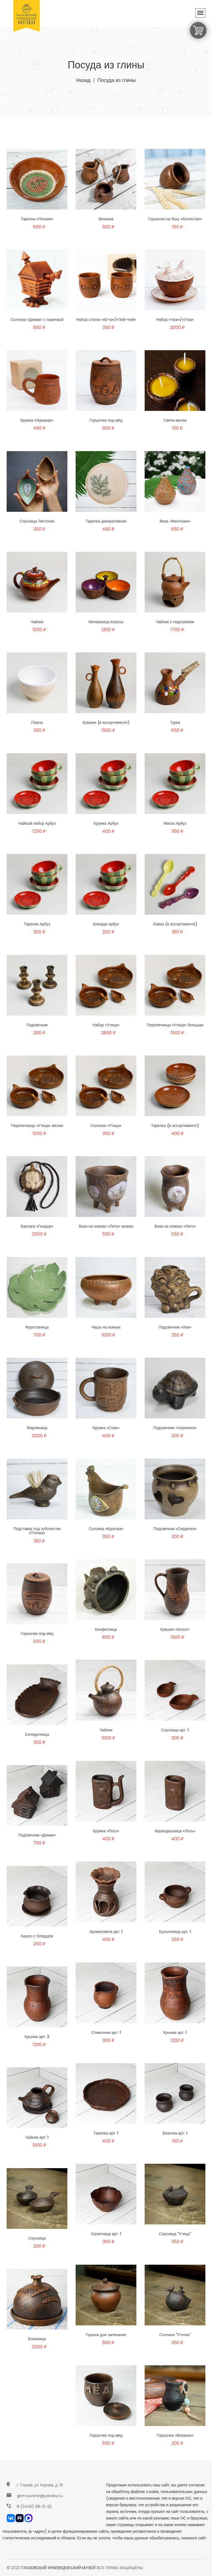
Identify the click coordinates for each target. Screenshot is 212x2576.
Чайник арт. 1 (36, 2139)
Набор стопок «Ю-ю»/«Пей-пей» (106, 322)
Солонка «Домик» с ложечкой (37, 322)
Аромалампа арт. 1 (106, 1934)
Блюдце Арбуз (106, 926)
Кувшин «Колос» (175, 1631)
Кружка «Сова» (106, 1430)
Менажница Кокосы (106, 624)
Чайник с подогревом (175, 624)
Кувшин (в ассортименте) (106, 724)
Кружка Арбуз (106, 825)
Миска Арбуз (175, 825)
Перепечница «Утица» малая (37, 1128)
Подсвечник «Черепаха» (175, 1430)
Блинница (37, 2341)
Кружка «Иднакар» (37, 422)
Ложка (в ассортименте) (175, 926)
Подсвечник (37, 1027)
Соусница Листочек (37, 523)
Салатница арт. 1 (106, 2236)
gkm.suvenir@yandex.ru (40, 2496)
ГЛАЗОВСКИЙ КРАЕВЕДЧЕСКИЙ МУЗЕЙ (59, 2567)
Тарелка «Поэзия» (37, 219)
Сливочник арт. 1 (105, 2035)
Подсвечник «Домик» (37, 1837)
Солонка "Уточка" (175, 2337)
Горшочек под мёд (106, 422)
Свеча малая (175, 422)
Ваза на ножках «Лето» (175, 1228)
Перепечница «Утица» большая (175, 1027)
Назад (83, 80)
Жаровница (37, 1430)
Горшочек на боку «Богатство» (175, 219)
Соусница (37, 2240)
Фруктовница (36, 1329)
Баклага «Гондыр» (37, 1228)
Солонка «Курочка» (105, 1531)
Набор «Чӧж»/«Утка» (175, 322)
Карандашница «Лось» (175, 1833)
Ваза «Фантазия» (175, 523)
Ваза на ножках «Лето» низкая (106, 1228)
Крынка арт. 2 (37, 2039)
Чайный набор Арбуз (37, 825)
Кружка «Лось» (106, 1833)
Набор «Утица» (106, 1027)
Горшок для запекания (106, 2337)
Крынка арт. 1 (175, 2035)
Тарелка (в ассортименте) (175, 1128)
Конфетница (106, 1631)
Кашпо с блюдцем (36, 1938)
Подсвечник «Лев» (175, 1329)
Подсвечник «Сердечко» (174, 1531)
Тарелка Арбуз (37, 926)
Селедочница (37, 1736)
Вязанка (106, 219)
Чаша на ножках (106, 1329)
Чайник (37, 624)
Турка (174, 724)
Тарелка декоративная (106, 523)
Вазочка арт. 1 (175, 2135)
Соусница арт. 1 (175, 1732)
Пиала (37, 724)
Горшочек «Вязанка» (175, 2437)
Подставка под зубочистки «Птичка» (37, 1533)
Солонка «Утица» (106, 1128)
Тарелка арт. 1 (106, 2135)
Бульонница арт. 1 (175, 1934)
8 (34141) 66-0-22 (34, 2506)
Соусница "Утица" (175, 2236)
